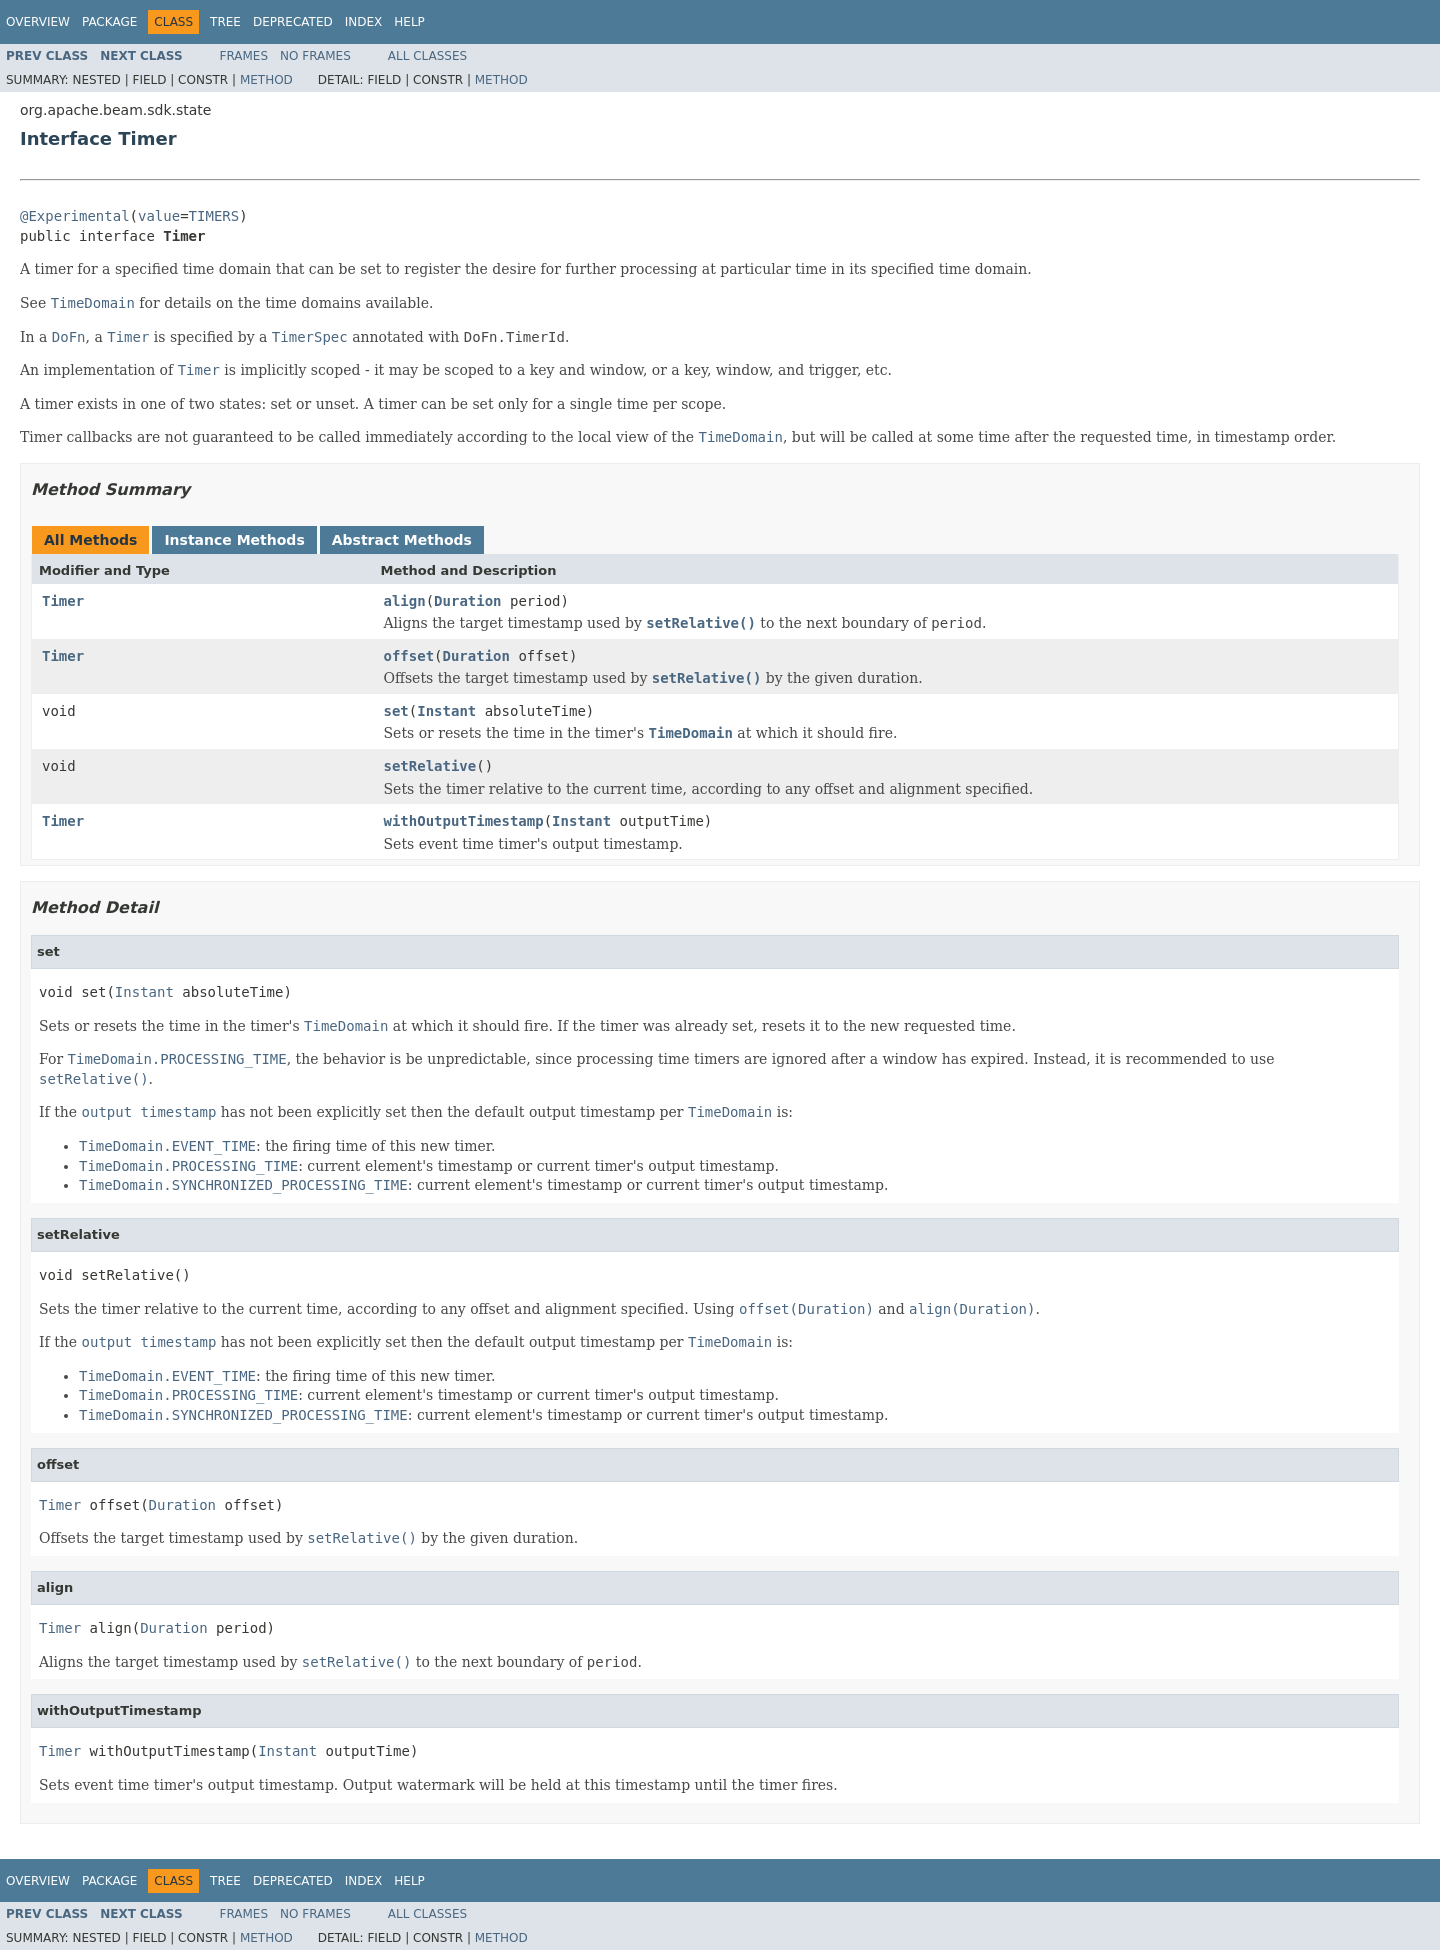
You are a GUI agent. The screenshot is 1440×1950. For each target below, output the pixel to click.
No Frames (315, 56)
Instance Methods (234, 540)
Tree (225, 22)
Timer (63, 601)
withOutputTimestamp (464, 821)
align (405, 601)
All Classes (427, 56)
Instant (446, 711)
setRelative (430, 766)
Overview (38, 22)
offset (409, 656)
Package (109, 22)
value (159, 216)
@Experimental (75, 216)
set (396, 711)
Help (409, 22)
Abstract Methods (402, 540)
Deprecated (293, 22)
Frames (244, 56)
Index (364, 22)
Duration (467, 601)
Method (266, 80)
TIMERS (214, 216)
